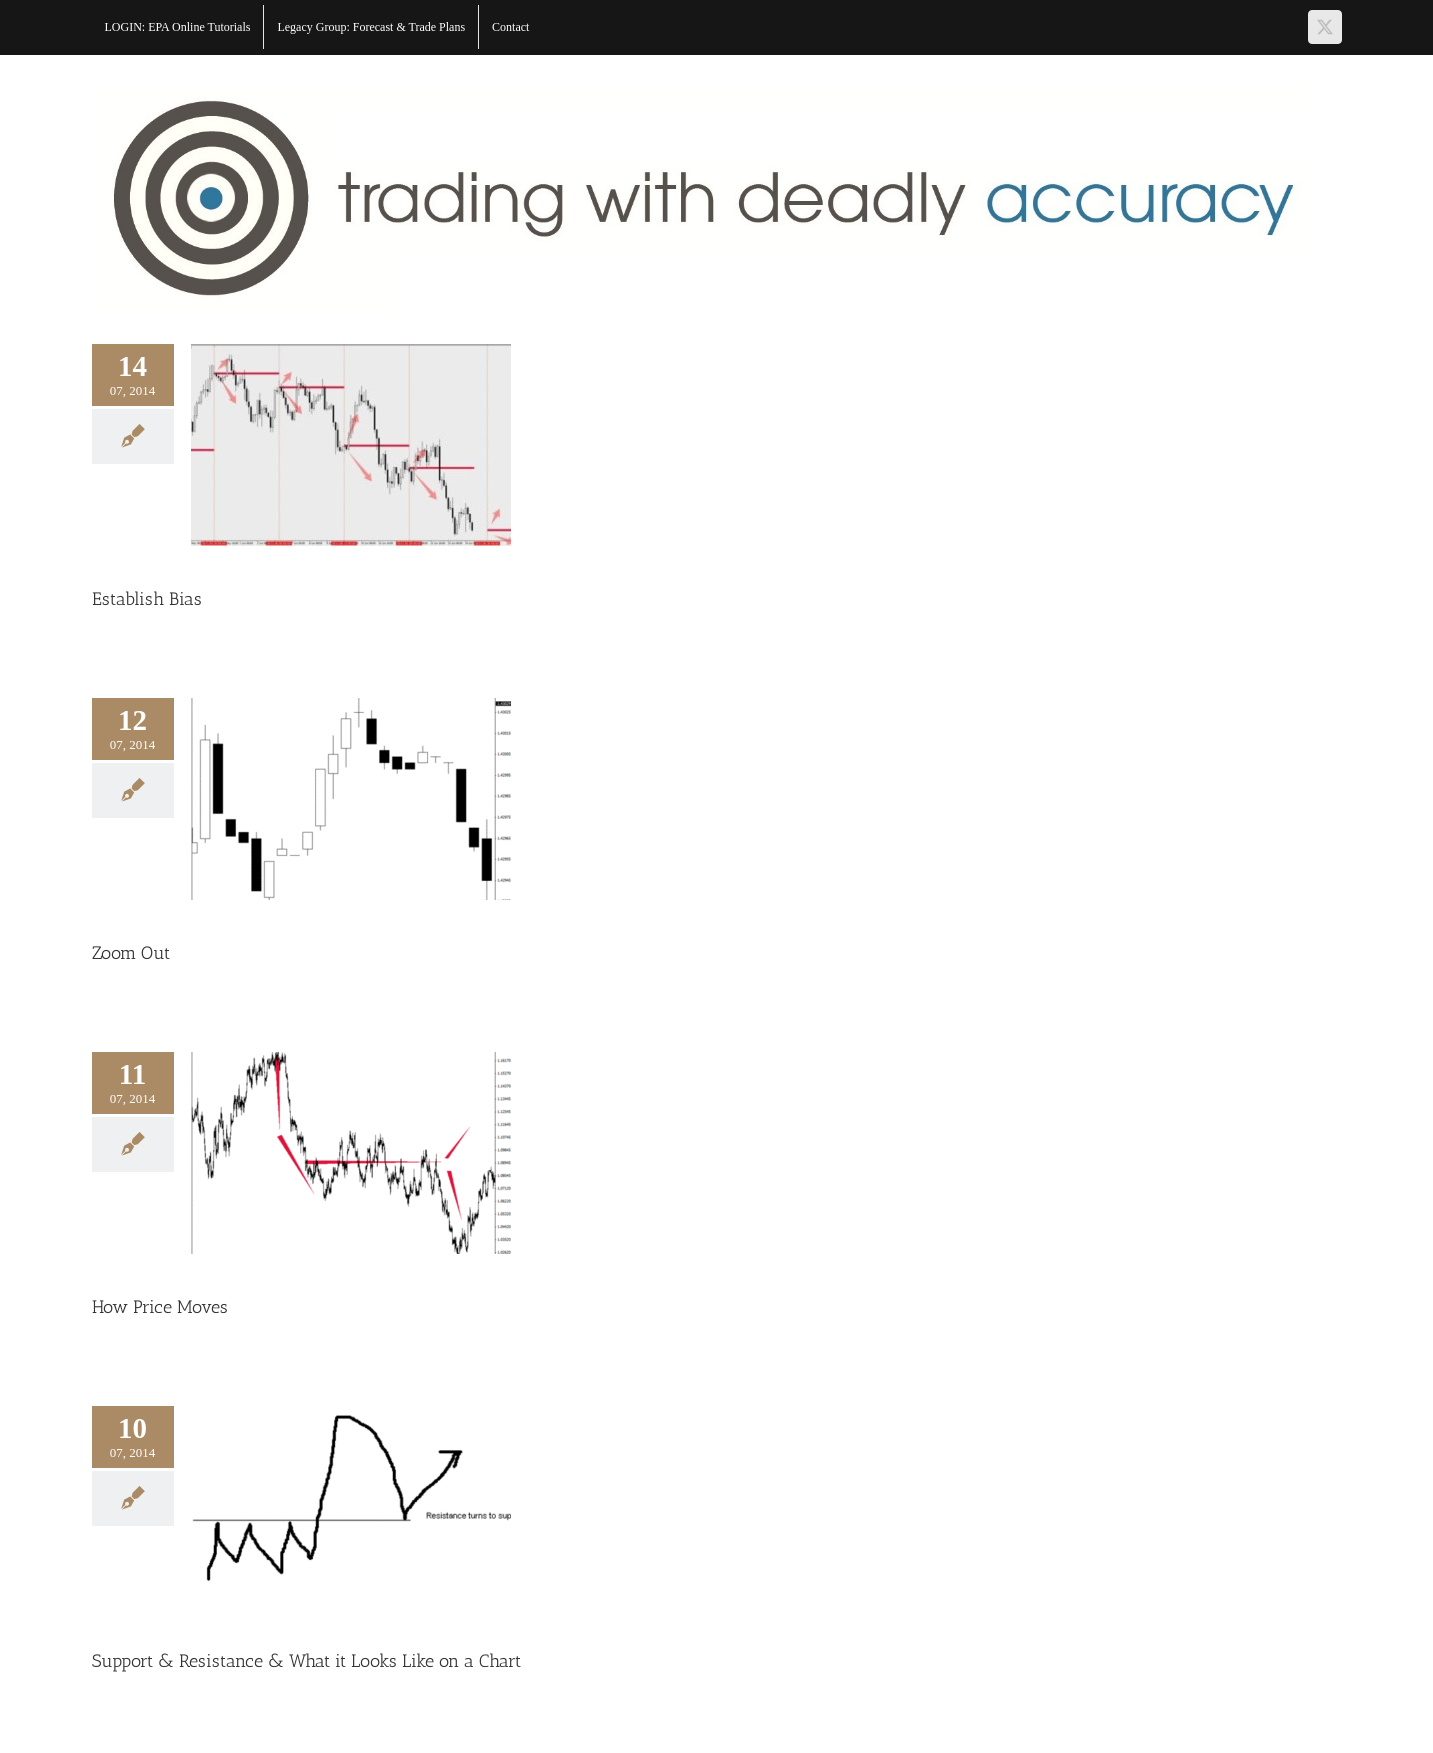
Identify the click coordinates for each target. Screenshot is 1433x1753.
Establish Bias (147, 599)
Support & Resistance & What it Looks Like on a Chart (306, 1661)
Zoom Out (131, 953)
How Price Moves (160, 1307)
